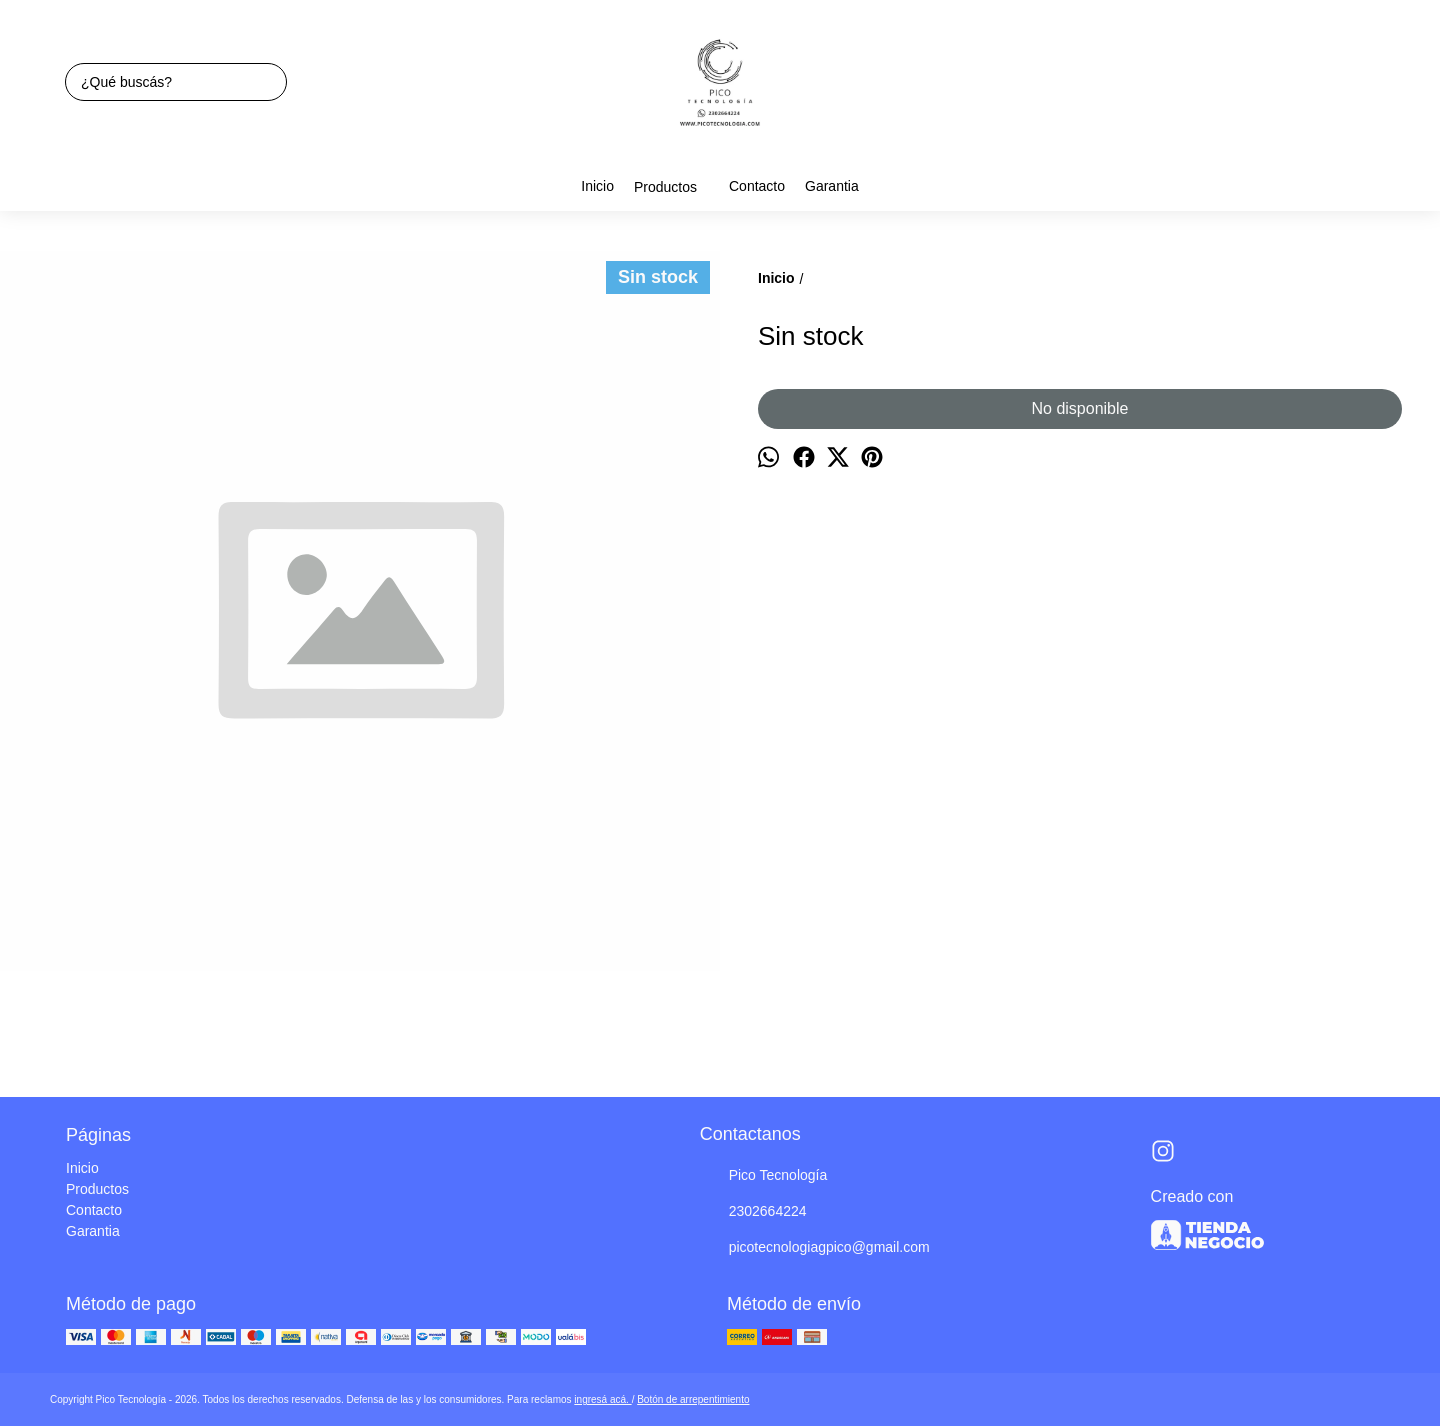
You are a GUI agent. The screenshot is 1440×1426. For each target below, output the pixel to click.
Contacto (757, 186)
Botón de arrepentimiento (693, 1399)
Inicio (597, 186)
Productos (675, 187)
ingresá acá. (602, 1399)
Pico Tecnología (764, 1176)
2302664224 (753, 1212)
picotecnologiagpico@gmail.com (815, 1248)
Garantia (832, 186)
